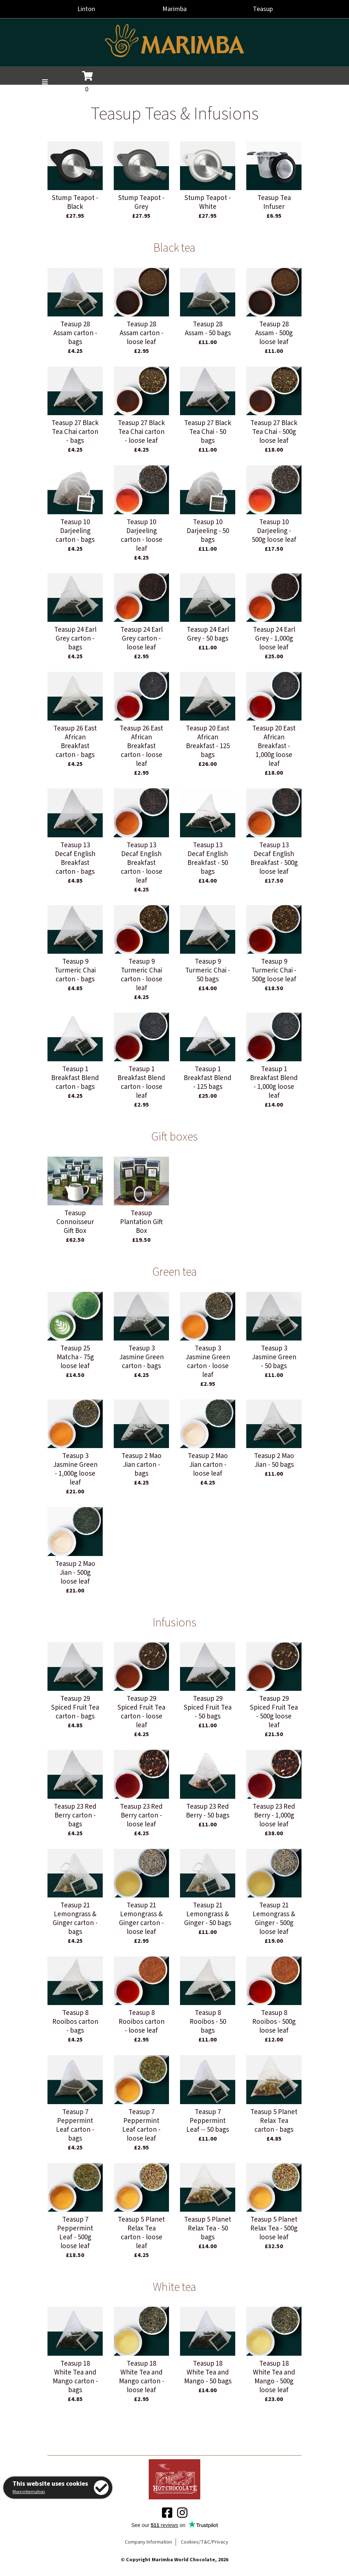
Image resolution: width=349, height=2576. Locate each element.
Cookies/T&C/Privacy (204, 2542)
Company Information (148, 2542)
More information (29, 2492)
